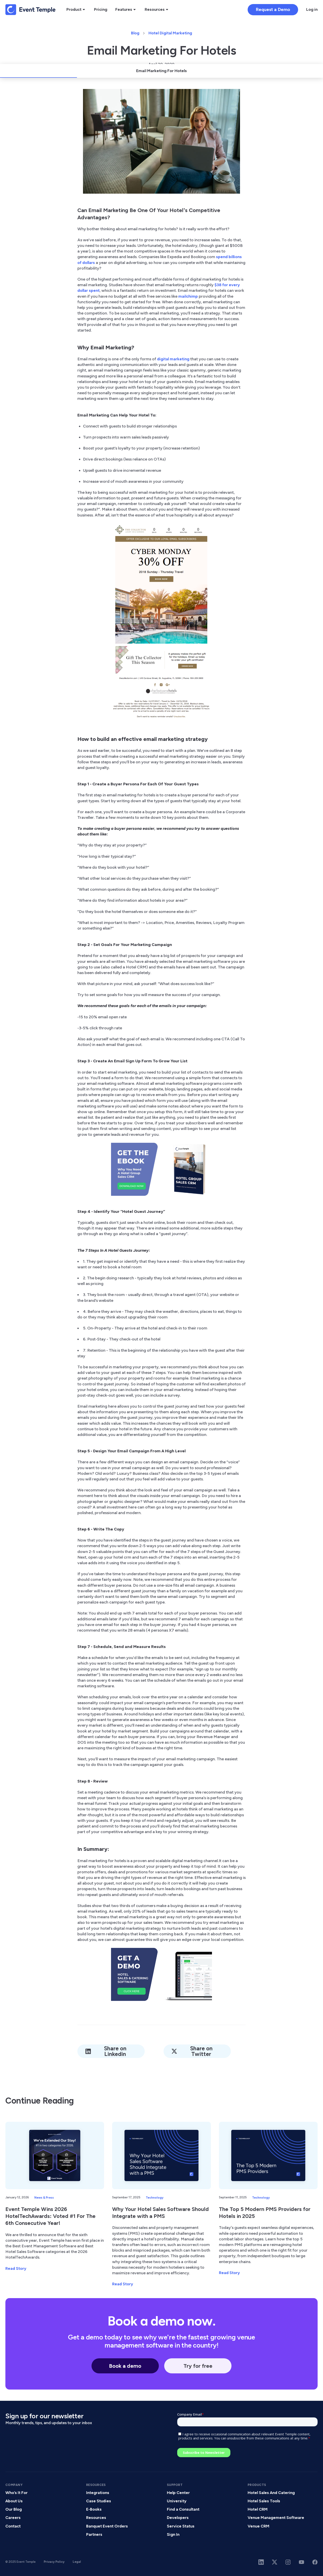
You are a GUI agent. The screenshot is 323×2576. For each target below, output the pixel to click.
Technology (155, 2197)
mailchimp (188, 296)
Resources (96, 2517)
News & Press (44, 2197)
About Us (14, 2500)
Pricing (100, 9)
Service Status (180, 2526)
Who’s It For (16, 2492)
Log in (312, 9)
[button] (76, 9)
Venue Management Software (276, 2517)
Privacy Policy (54, 2561)
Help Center (178, 2492)
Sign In (173, 2534)
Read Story (15, 2268)
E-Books (94, 2509)
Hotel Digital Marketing (170, 33)
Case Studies (98, 2500)
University (176, 2500)
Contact (13, 2526)
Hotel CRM (258, 2509)
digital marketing (173, 359)
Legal (77, 2561)
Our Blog (13, 2509)
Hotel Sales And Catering (271, 2492)
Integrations (97, 2492)
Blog (135, 33)
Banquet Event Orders (107, 2526)
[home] (30, 9)
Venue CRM (258, 2526)
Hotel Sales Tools (264, 2500)
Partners (94, 2534)
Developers (178, 2517)
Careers (13, 2517)
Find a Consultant (183, 2509)
